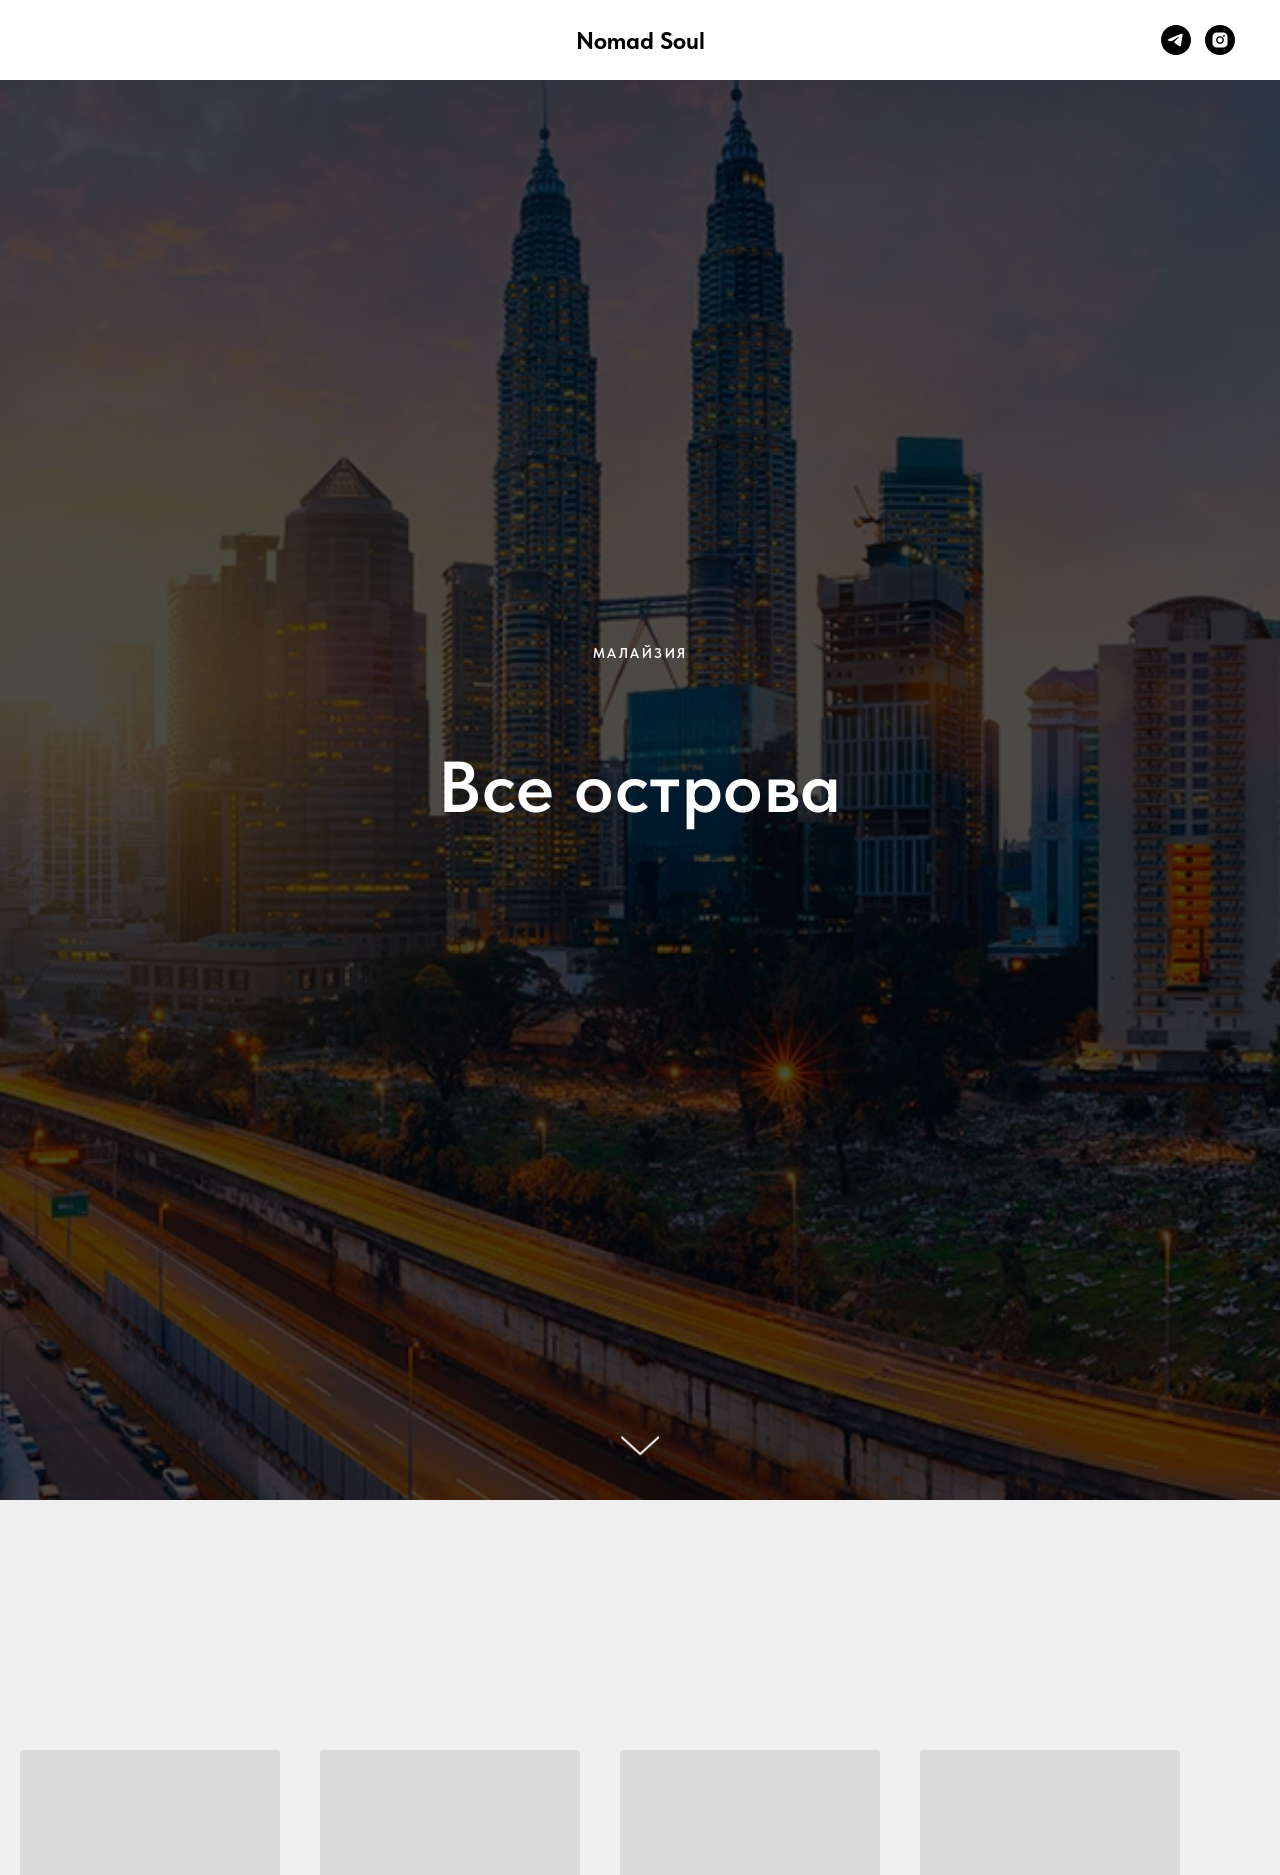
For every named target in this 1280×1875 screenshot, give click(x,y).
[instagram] (1220, 40)
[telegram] (1176, 40)
